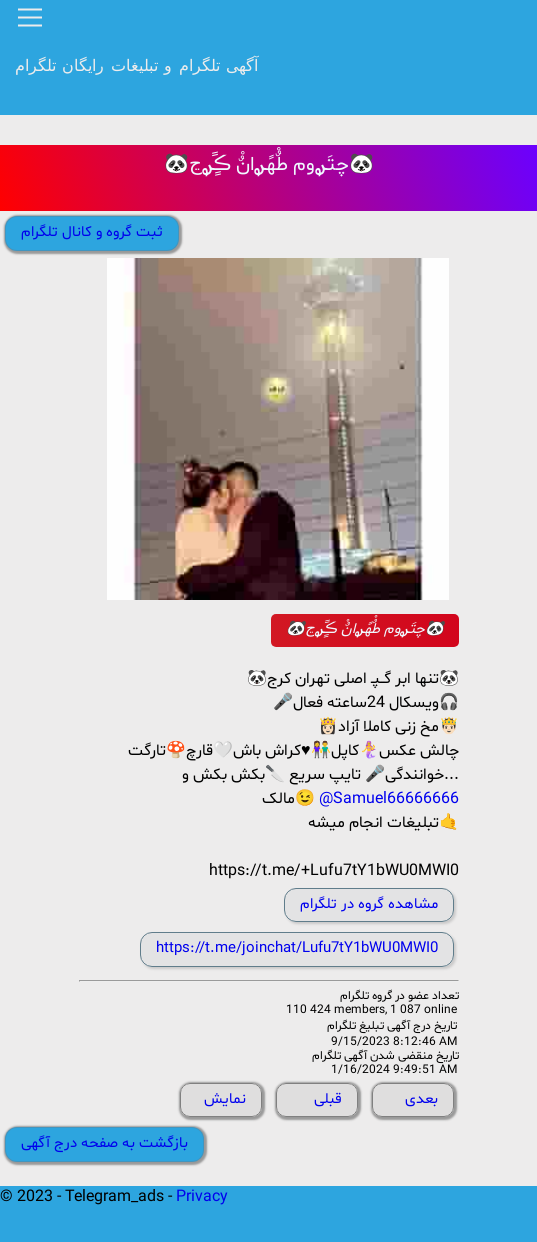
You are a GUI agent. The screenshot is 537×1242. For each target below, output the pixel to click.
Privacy (202, 1197)
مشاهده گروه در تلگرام (369, 904)
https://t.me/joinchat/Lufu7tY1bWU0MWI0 (297, 948)
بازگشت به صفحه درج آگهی (104, 1143)
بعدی (421, 1099)
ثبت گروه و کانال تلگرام (92, 232)
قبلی (328, 1099)
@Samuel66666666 (389, 799)
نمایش (225, 1099)
